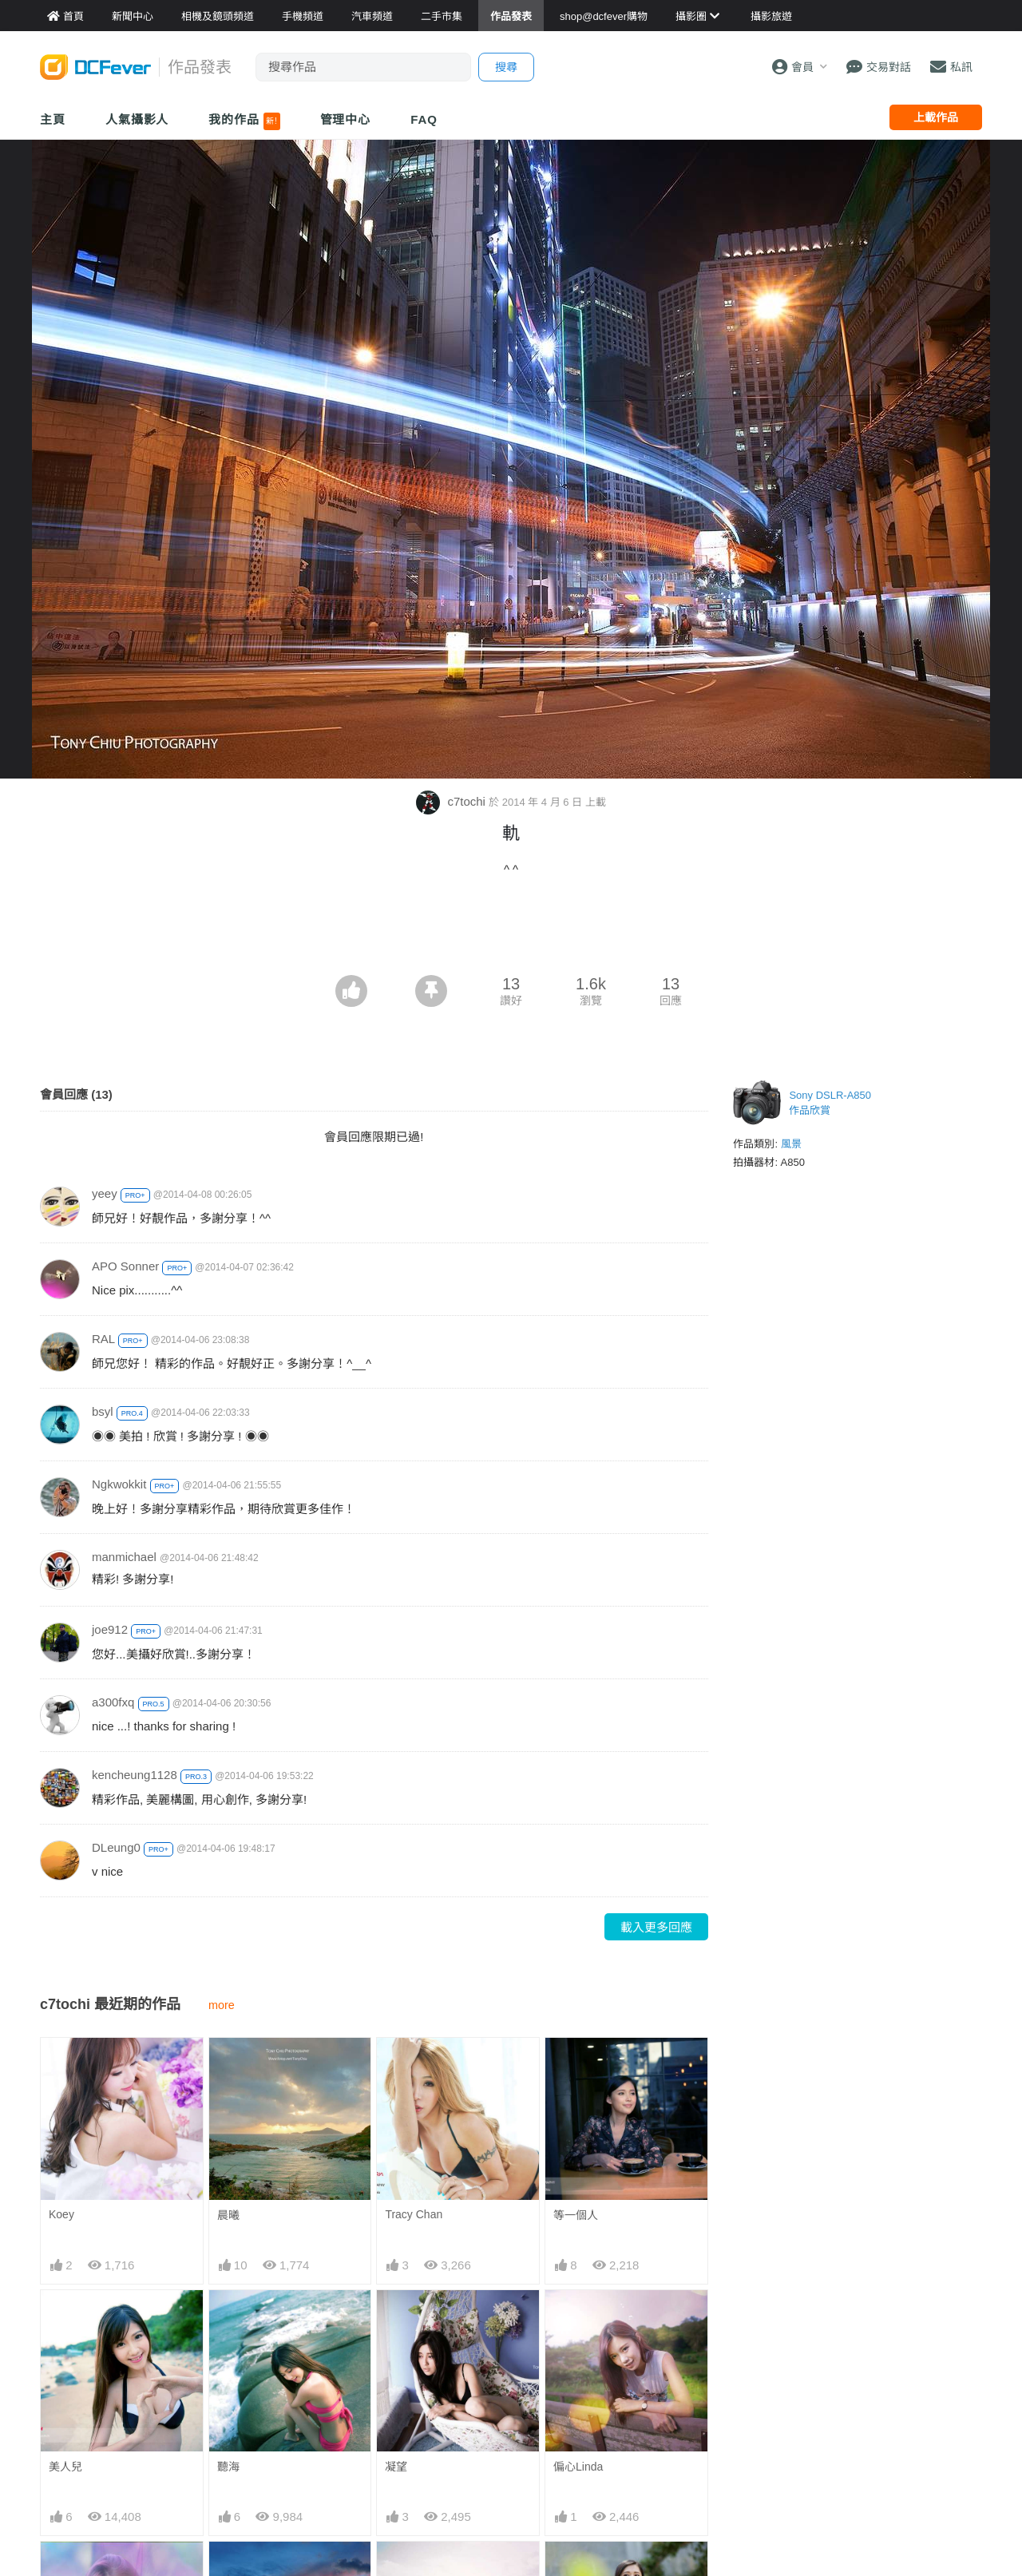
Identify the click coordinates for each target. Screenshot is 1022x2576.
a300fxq (113, 1702)
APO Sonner (125, 1266)
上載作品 (935, 117)
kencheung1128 (134, 1774)
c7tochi (452, 801)
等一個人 (575, 2215)
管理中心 (345, 119)
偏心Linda (578, 2466)
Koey (61, 2214)
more (221, 2005)
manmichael (124, 1556)
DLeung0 (116, 1847)
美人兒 (65, 2466)
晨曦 (228, 2215)
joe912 (110, 1629)
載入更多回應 (656, 1927)
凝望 (396, 2466)
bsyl (102, 1411)
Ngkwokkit (119, 1484)
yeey (104, 1193)
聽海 (228, 2466)
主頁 (52, 119)
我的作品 (243, 121)
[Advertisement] (511, 931)
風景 (791, 1144)
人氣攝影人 (137, 119)
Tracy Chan (413, 2214)
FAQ (424, 119)
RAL (103, 1338)
